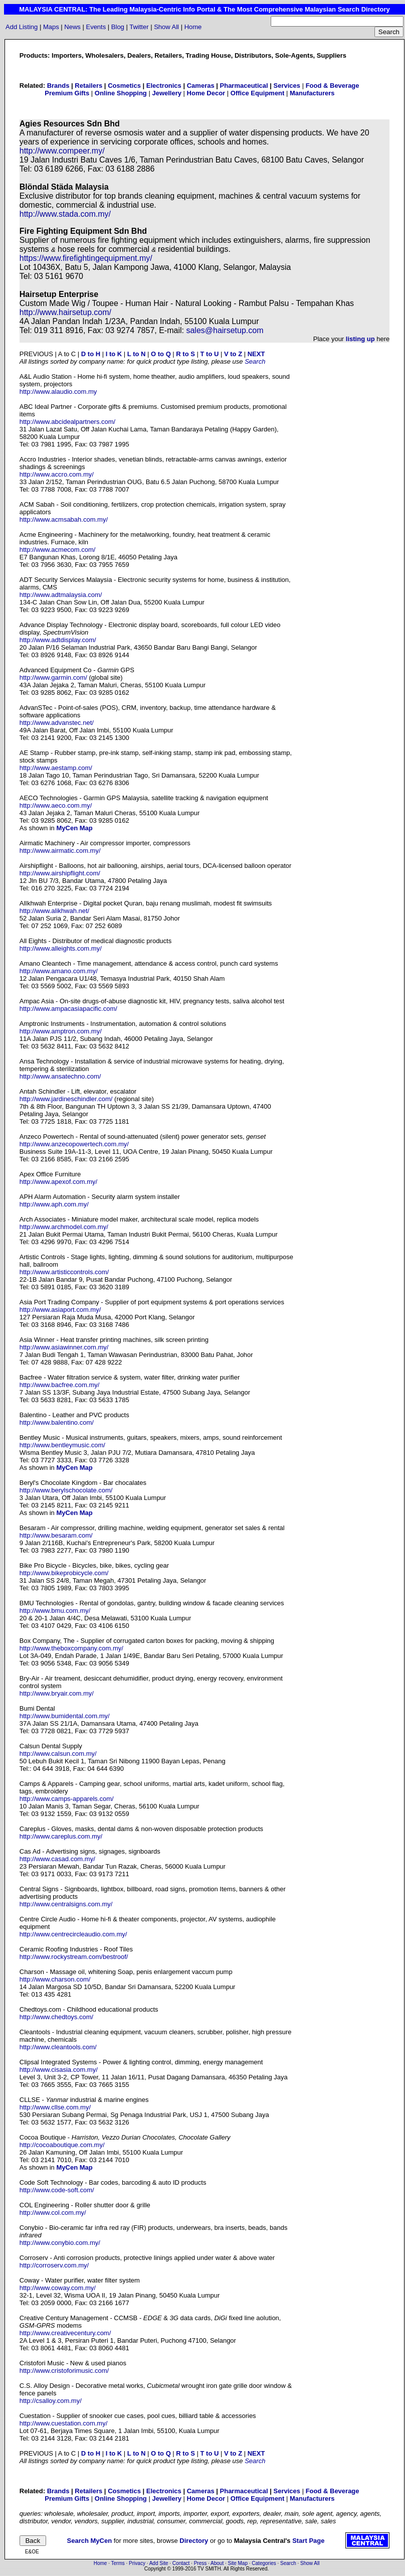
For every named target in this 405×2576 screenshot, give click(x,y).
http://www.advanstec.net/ (57, 722)
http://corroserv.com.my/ (54, 2265)
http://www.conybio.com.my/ (60, 2242)
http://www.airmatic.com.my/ (60, 850)
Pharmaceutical (244, 85)
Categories (264, 2563)
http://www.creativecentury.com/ (65, 2333)
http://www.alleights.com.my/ (61, 948)
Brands (58, 85)
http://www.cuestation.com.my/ (64, 2423)
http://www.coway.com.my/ (58, 2288)
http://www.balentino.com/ (57, 1422)
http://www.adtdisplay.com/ (58, 640)
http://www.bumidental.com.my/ (65, 1716)
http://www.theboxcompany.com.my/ (71, 1648)
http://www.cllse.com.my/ (55, 2107)
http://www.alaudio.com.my (58, 391)
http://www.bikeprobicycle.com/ (64, 1573)
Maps (51, 27)
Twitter (138, 27)
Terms (118, 2563)
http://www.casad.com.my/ (57, 1859)
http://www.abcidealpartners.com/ (67, 421)
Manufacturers (312, 93)
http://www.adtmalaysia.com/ (61, 594)
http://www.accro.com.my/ (57, 474)
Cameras (201, 85)
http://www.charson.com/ (55, 1979)
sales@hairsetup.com (224, 330)
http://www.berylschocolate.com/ (66, 1490)
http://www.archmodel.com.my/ (64, 1227)
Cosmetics (124, 85)
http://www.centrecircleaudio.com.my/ (73, 1934)
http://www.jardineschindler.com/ (66, 1099)
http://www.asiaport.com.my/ (60, 1309)
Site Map (238, 2563)
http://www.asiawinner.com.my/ (64, 1347)
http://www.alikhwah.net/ (54, 911)
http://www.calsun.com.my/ (58, 1753)
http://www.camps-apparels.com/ (67, 1798)
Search (255, 361)
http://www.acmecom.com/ (58, 549)
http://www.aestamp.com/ (56, 768)
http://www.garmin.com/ (53, 677)
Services (287, 85)
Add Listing (22, 27)
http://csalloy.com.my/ (51, 2400)
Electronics (163, 85)
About (217, 2563)
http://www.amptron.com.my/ (61, 1031)
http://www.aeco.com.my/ (56, 805)
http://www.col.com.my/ (53, 2212)
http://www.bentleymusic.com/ (62, 1445)
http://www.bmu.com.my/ (55, 1610)
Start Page (308, 2540)
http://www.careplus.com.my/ (61, 1836)
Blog (117, 27)
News (72, 27)
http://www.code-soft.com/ (57, 2190)
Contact (180, 2563)
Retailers (88, 85)
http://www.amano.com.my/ (59, 971)
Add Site (158, 2563)
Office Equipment (258, 93)
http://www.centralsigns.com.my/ (66, 1904)
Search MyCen (89, 2540)
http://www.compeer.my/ (62, 150)
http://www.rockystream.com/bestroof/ (74, 1956)
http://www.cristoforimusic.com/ (64, 2370)
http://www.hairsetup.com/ (65, 312)
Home (193, 27)
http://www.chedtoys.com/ (56, 2017)
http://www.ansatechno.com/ (60, 1076)
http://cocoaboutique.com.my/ (62, 2145)
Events (96, 27)
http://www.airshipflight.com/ (60, 873)
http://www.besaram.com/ (56, 1535)
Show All (166, 27)
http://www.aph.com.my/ (54, 1204)
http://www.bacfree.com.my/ (60, 1385)
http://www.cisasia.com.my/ (59, 2069)
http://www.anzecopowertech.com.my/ (74, 1144)
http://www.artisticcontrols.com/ (64, 1272)
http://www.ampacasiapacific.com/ (68, 1008)
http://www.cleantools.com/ (58, 2047)
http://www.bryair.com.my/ (57, 1693)
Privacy (137, 2563)
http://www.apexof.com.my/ (58, 1181)
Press (200, 2563)
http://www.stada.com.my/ (65, 214)
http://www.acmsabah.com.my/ (64, 519)
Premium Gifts (67, 93)
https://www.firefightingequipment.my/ (86, 258)
